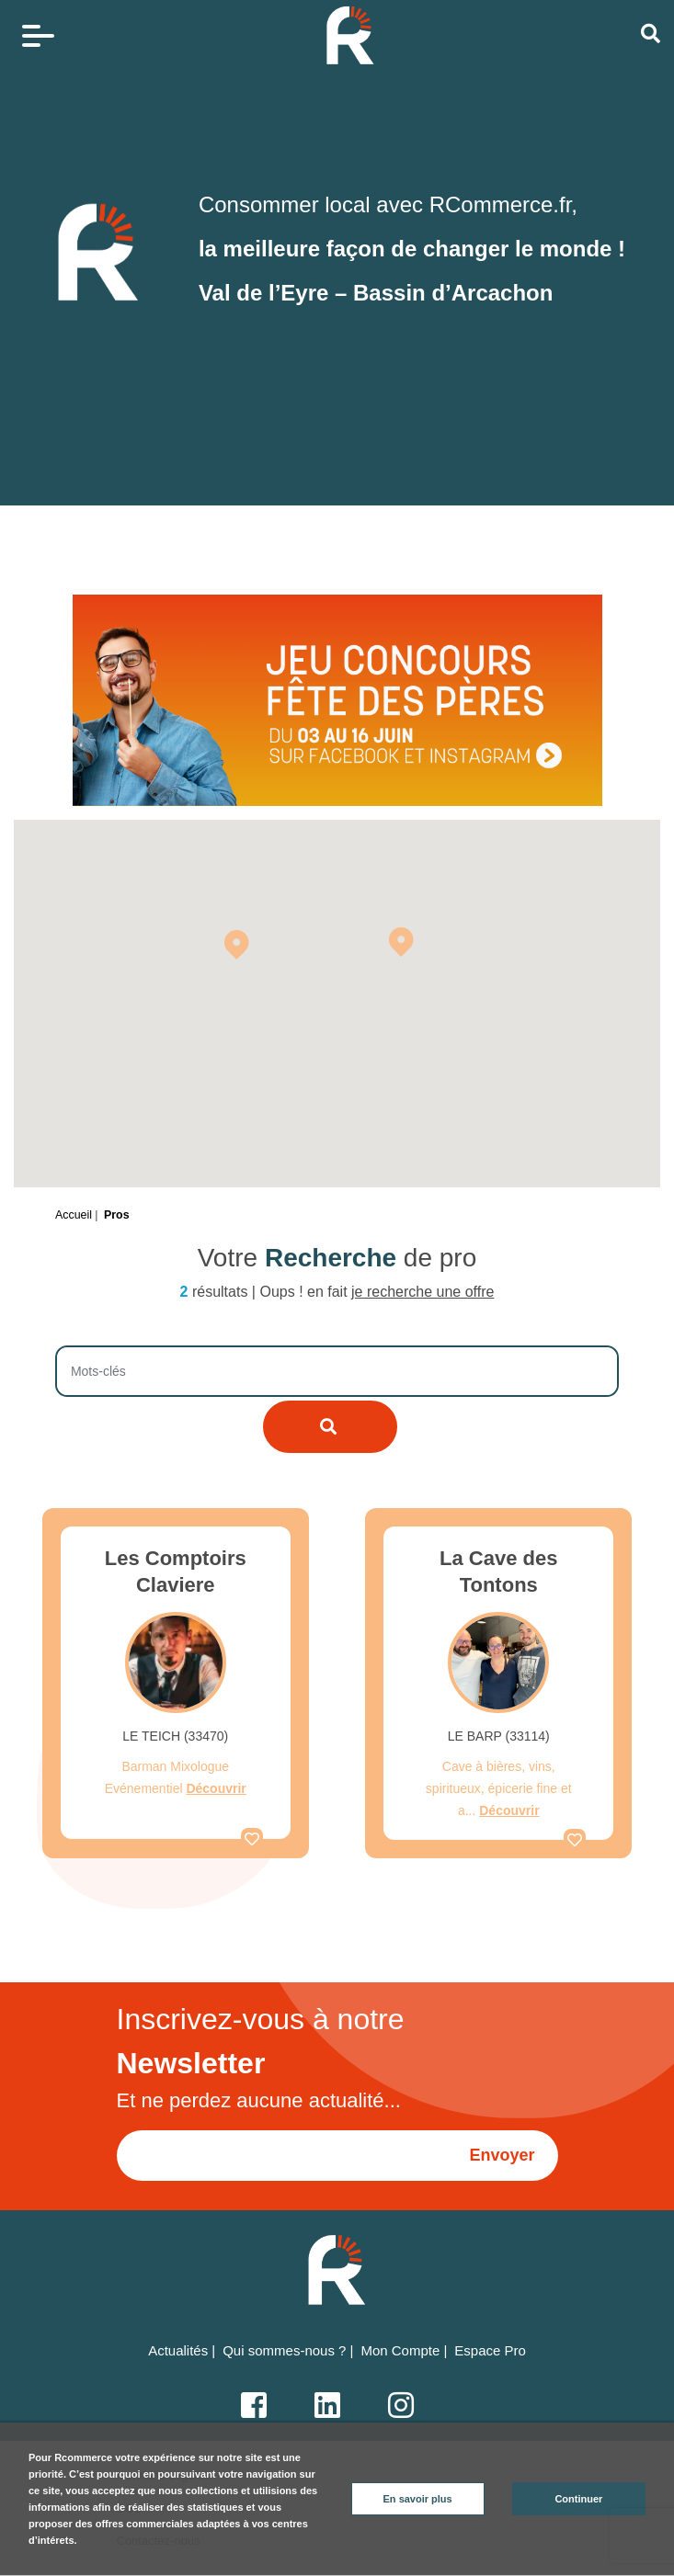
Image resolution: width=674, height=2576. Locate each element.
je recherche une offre (422, 1291)
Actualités (178, 2350)
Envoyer (501, 2155)
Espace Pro (490, 2350)
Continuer (578, 2498)
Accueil (73, 1215)
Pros (117, 1215)
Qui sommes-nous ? (284, 2350)
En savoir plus (417, 2498)
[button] (236, 943)
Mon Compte (400, 2350)
